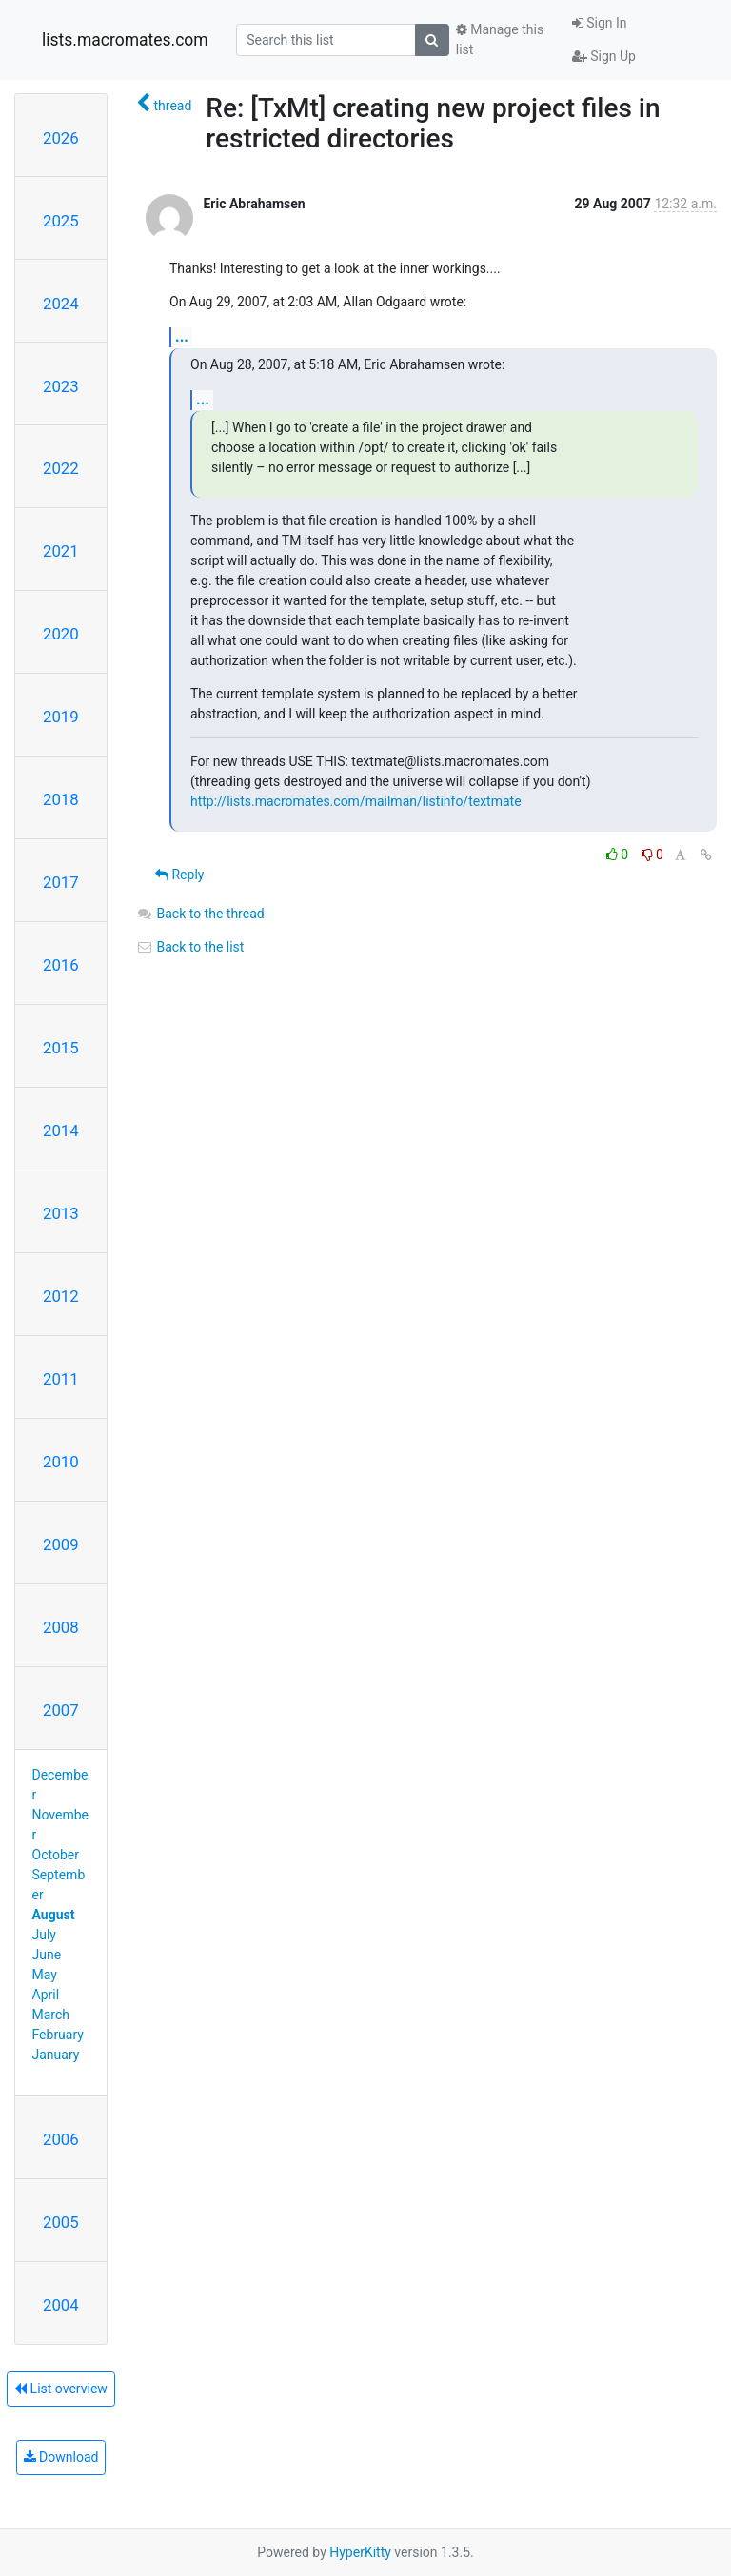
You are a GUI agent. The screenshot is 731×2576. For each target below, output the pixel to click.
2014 (61, 1130)
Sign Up (604, 56)
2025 (61, 220)
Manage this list (499, 39)
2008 (61, 1627)
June (47, 1954)
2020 (61, 633)
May (44, 1974)
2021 (61, 550)
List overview (61, 2388)
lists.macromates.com (125, 39)
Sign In (599, 22)
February (58, 2034)
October (55, 1854)
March (51, 2014)
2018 (61, 799)
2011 (61, 1378)
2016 (61, 964)
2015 (61, 1047)
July (44, 1934)
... (181, 336)
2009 (61, 1544)
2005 (61, 2222)
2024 (61, 303)
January (56, 2054)
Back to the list (190, 946)
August (53, 1914)
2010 (61, 1461)
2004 (61, 2304)
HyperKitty (360, 2552)
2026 (61, 137)
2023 (61, 386)
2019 (61, 716)
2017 (61, 882)
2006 (61, 2139)
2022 (61, 468)
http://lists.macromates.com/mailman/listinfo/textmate (356, 801)
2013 (61, 1213)
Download (61, 2457)
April (46, 1994)
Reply (179, 874)
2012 (61, 1296)
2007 (61, 1710)
